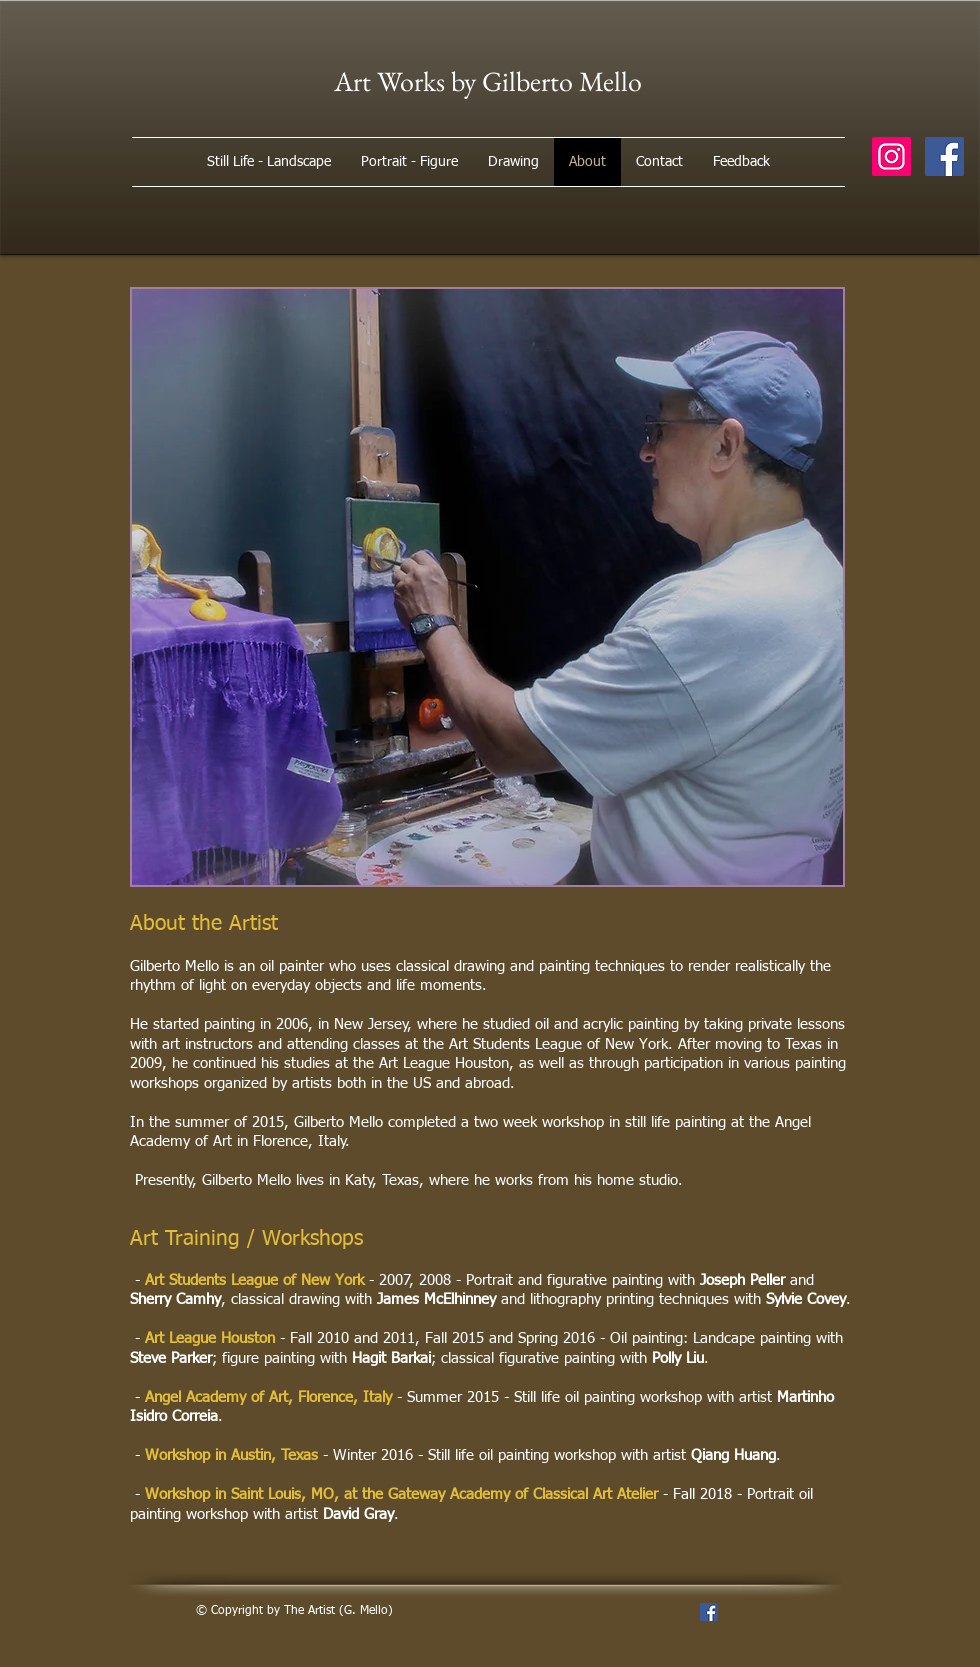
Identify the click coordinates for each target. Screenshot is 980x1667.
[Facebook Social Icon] (944, 156)
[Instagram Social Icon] (891, 156)
